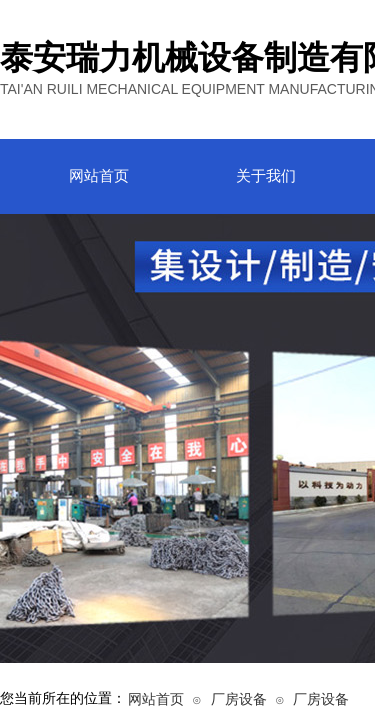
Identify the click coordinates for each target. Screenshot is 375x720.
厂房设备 (239, 699)
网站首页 (156, 699)
